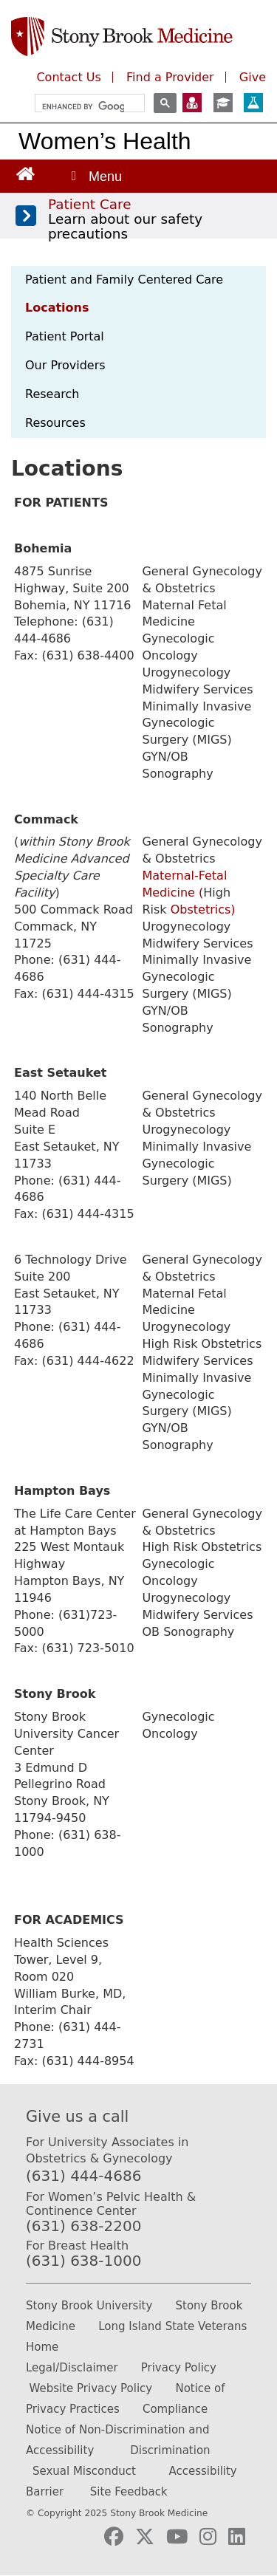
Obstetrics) (201, 909)
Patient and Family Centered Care (124, 280)
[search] (83, 106)
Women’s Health (104, 141)
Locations (57, 308)
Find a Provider (170, 77)
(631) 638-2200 (83, 2226)
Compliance (175, 2409)
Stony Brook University (89, 2305)
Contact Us (68, 77)
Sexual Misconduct (84, 2471)
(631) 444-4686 (83, 2176)
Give (252, 77)
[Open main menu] (95, 176)
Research (52, 394)
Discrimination (170, 2450)
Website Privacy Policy (90, 2388)
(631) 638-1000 (83, 2261)
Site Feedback (129, 2491)
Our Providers (65, 365)
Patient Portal (64, 336)
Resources (55, 423)
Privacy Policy (178, 2367)
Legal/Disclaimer (72, 2367)
